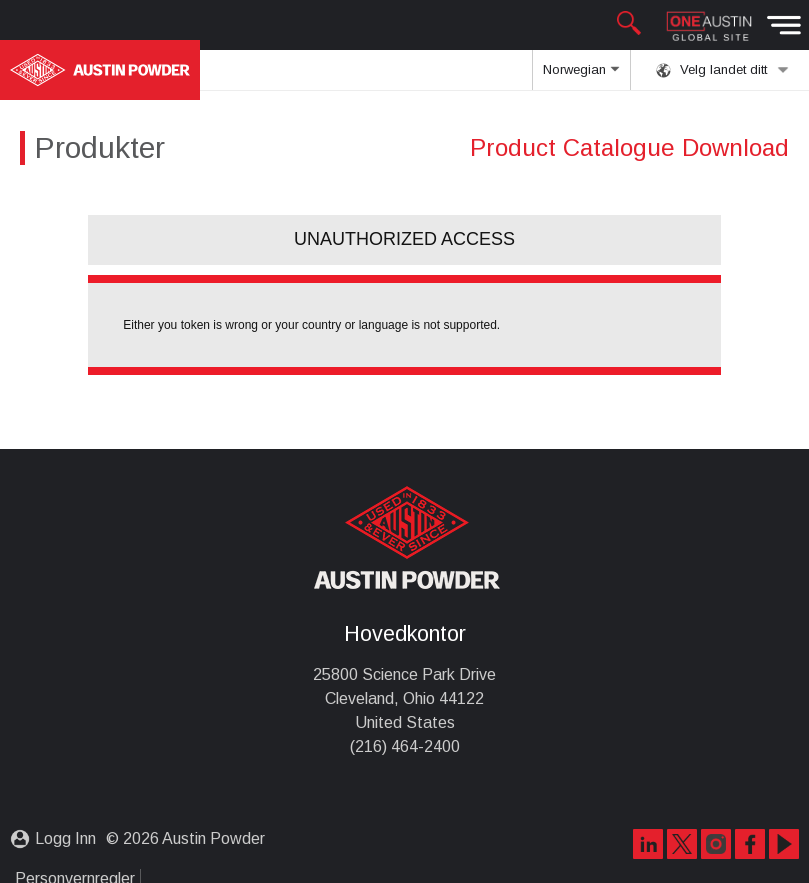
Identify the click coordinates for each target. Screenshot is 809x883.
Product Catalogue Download (629, 147)
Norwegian (581, 76)
